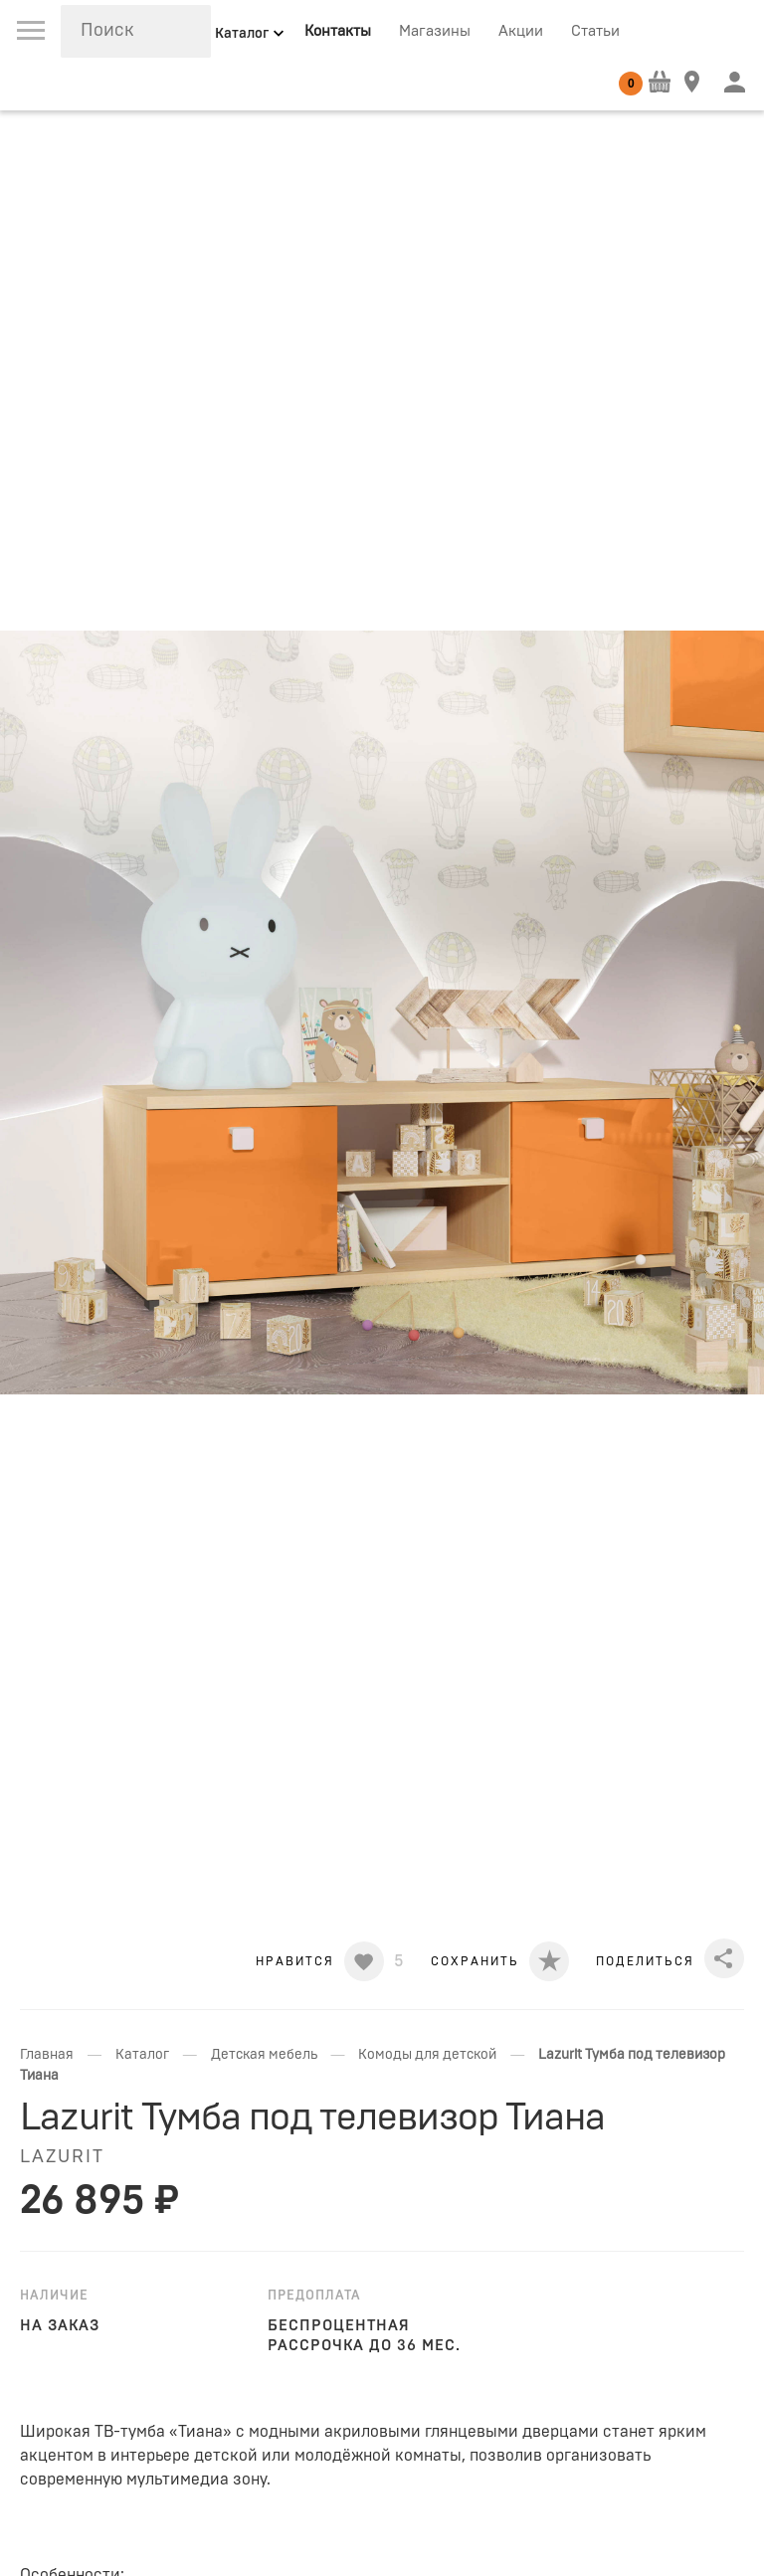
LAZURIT (62, 2157)
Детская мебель (264, 2055)
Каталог (142, 2055)
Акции (520, 31)
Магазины (435, 31)
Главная (47, 2055)
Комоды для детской (427, 2055)
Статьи (595, 31)
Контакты (337, 31)
